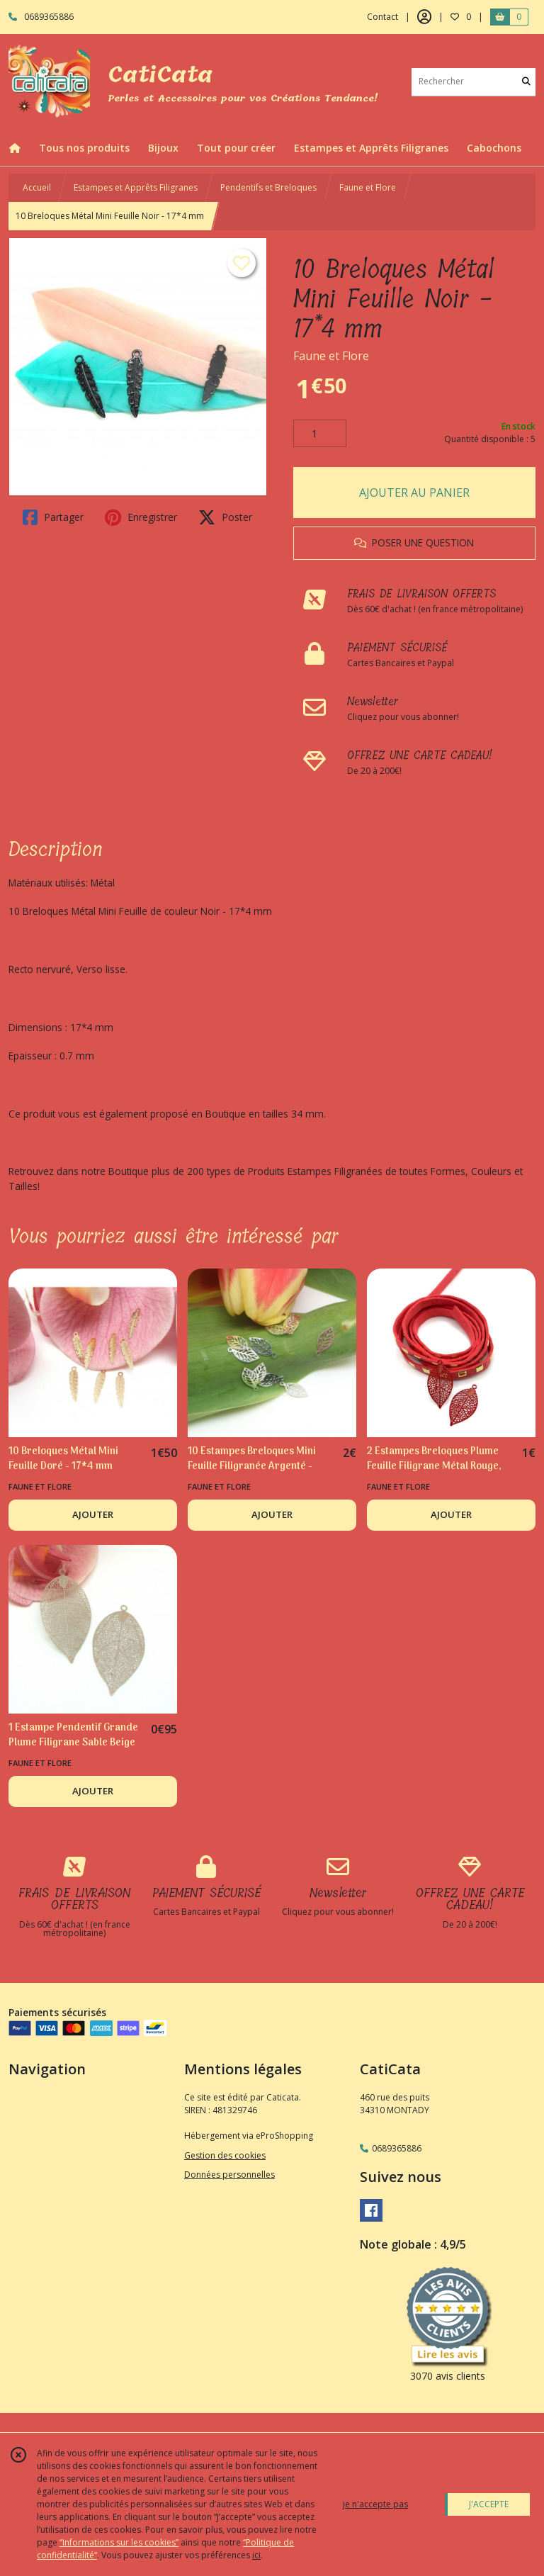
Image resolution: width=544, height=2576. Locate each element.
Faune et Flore (367, 187)
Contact (382, 17)
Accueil (37, 187)
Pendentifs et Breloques (268, 187)
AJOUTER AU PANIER (414, 492)
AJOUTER (92, 1514)
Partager (53, 517)
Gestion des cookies (225, 2155)
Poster (225, 517)
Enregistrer (141, 517)
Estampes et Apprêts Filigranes (136, 187)
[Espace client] (424, 17)
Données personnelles (229, 2175)
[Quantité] (319, 434)
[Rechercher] (526, 82)
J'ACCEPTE (489, 2504)
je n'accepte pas (375, 2504)
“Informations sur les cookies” (119, 2542)
